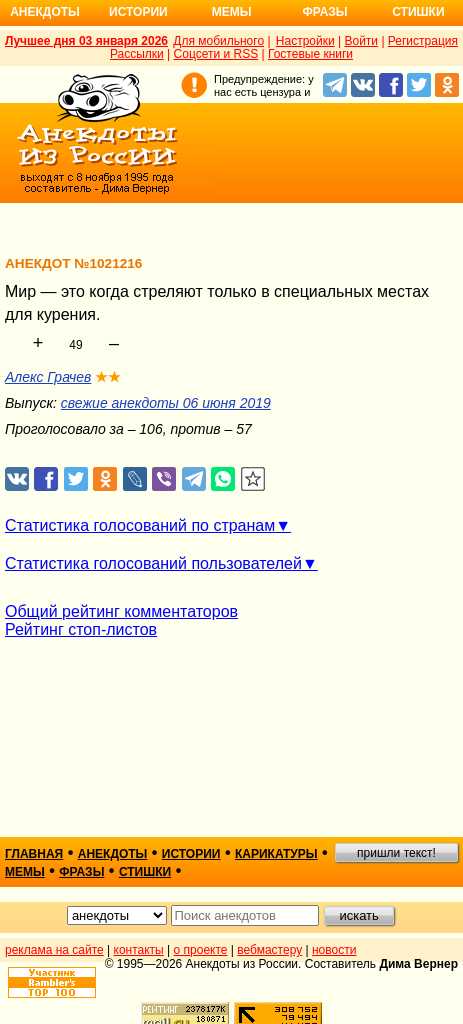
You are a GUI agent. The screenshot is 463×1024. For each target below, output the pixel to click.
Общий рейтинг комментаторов (121, 611)
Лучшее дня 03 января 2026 (86, 41)
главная (34, 854)
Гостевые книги (310, 54)
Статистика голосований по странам (140, 525)
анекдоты (113, 854)
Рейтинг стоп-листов (81, 629)
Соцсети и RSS (216, 54)
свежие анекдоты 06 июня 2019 (166, 403)
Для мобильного (218, 41)
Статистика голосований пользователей (153, 563)
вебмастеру (269, 950)
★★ (108, 377)
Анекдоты (45, 12)
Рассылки (137, 54)
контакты (139, 950)
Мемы (232, 12)
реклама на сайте (54, 950)
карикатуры (276, 854)
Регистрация (423, 41)
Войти (361, 41)
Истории (138, 12)
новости (334, 950)
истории (191, 854)
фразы (81, 872)
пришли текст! (396, 853)
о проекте (201, 950)
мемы (25, 872)
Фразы (324, 12)
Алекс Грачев (48, 377)
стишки (145, 872)
